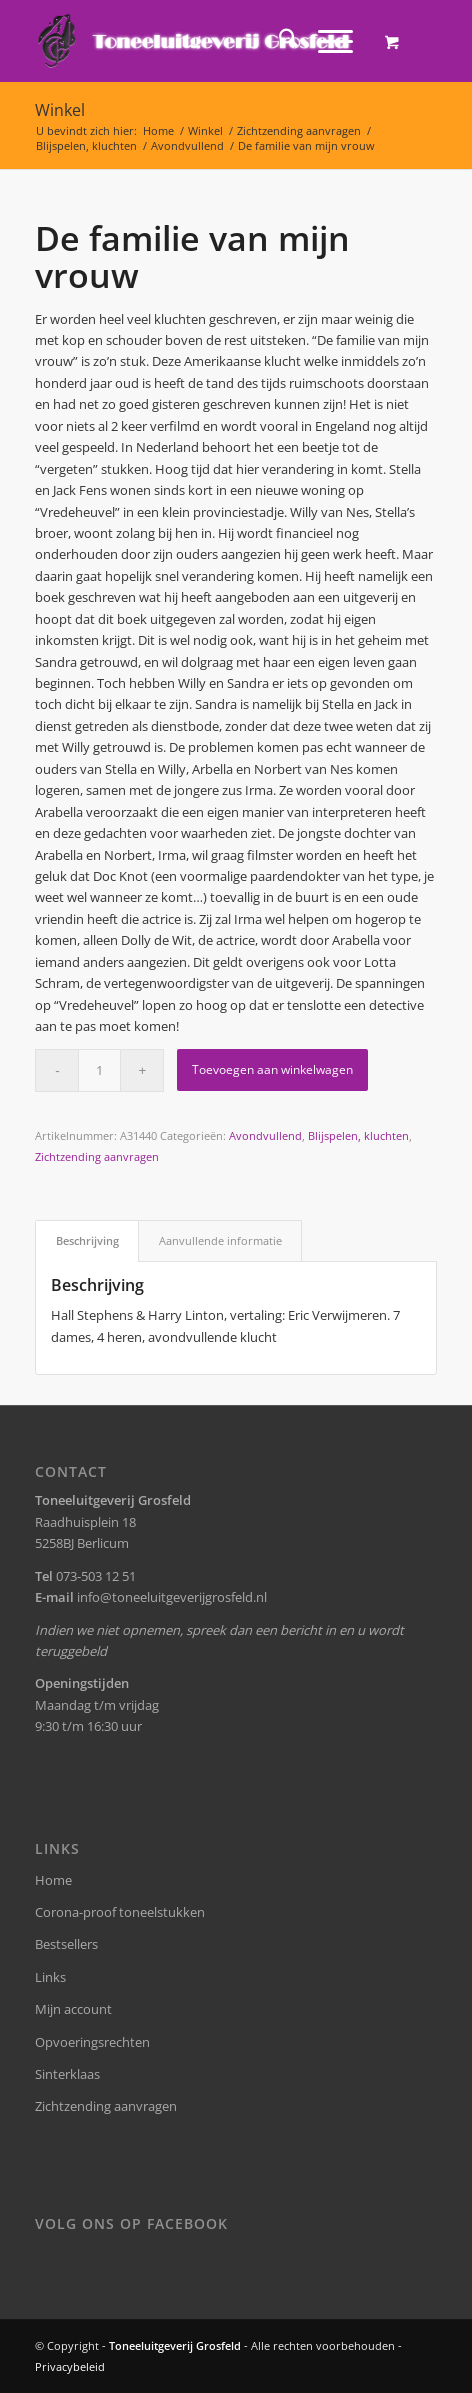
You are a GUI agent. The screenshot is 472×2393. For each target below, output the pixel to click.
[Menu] (325, 41)
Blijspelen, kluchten (358, 1135)
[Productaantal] (99, 1070)
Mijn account (73, 2009)
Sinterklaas (67, 2074)
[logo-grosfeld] (195, 41)
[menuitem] (278, 41)
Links (50, 1977)
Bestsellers (66, 1944)
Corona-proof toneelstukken (120, 1912)
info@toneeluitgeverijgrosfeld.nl (172, 1597)
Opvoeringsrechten (92, 2042)
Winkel (60, 110)
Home (53, 1880)
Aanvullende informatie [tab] (220, 1240)
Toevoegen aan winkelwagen (272, 1069)
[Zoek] (278, 41)
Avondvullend (265, 1135)
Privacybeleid (70, 2366)
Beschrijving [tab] (87, 1240)
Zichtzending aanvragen (97, 1156)
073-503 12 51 (96, 1576)
